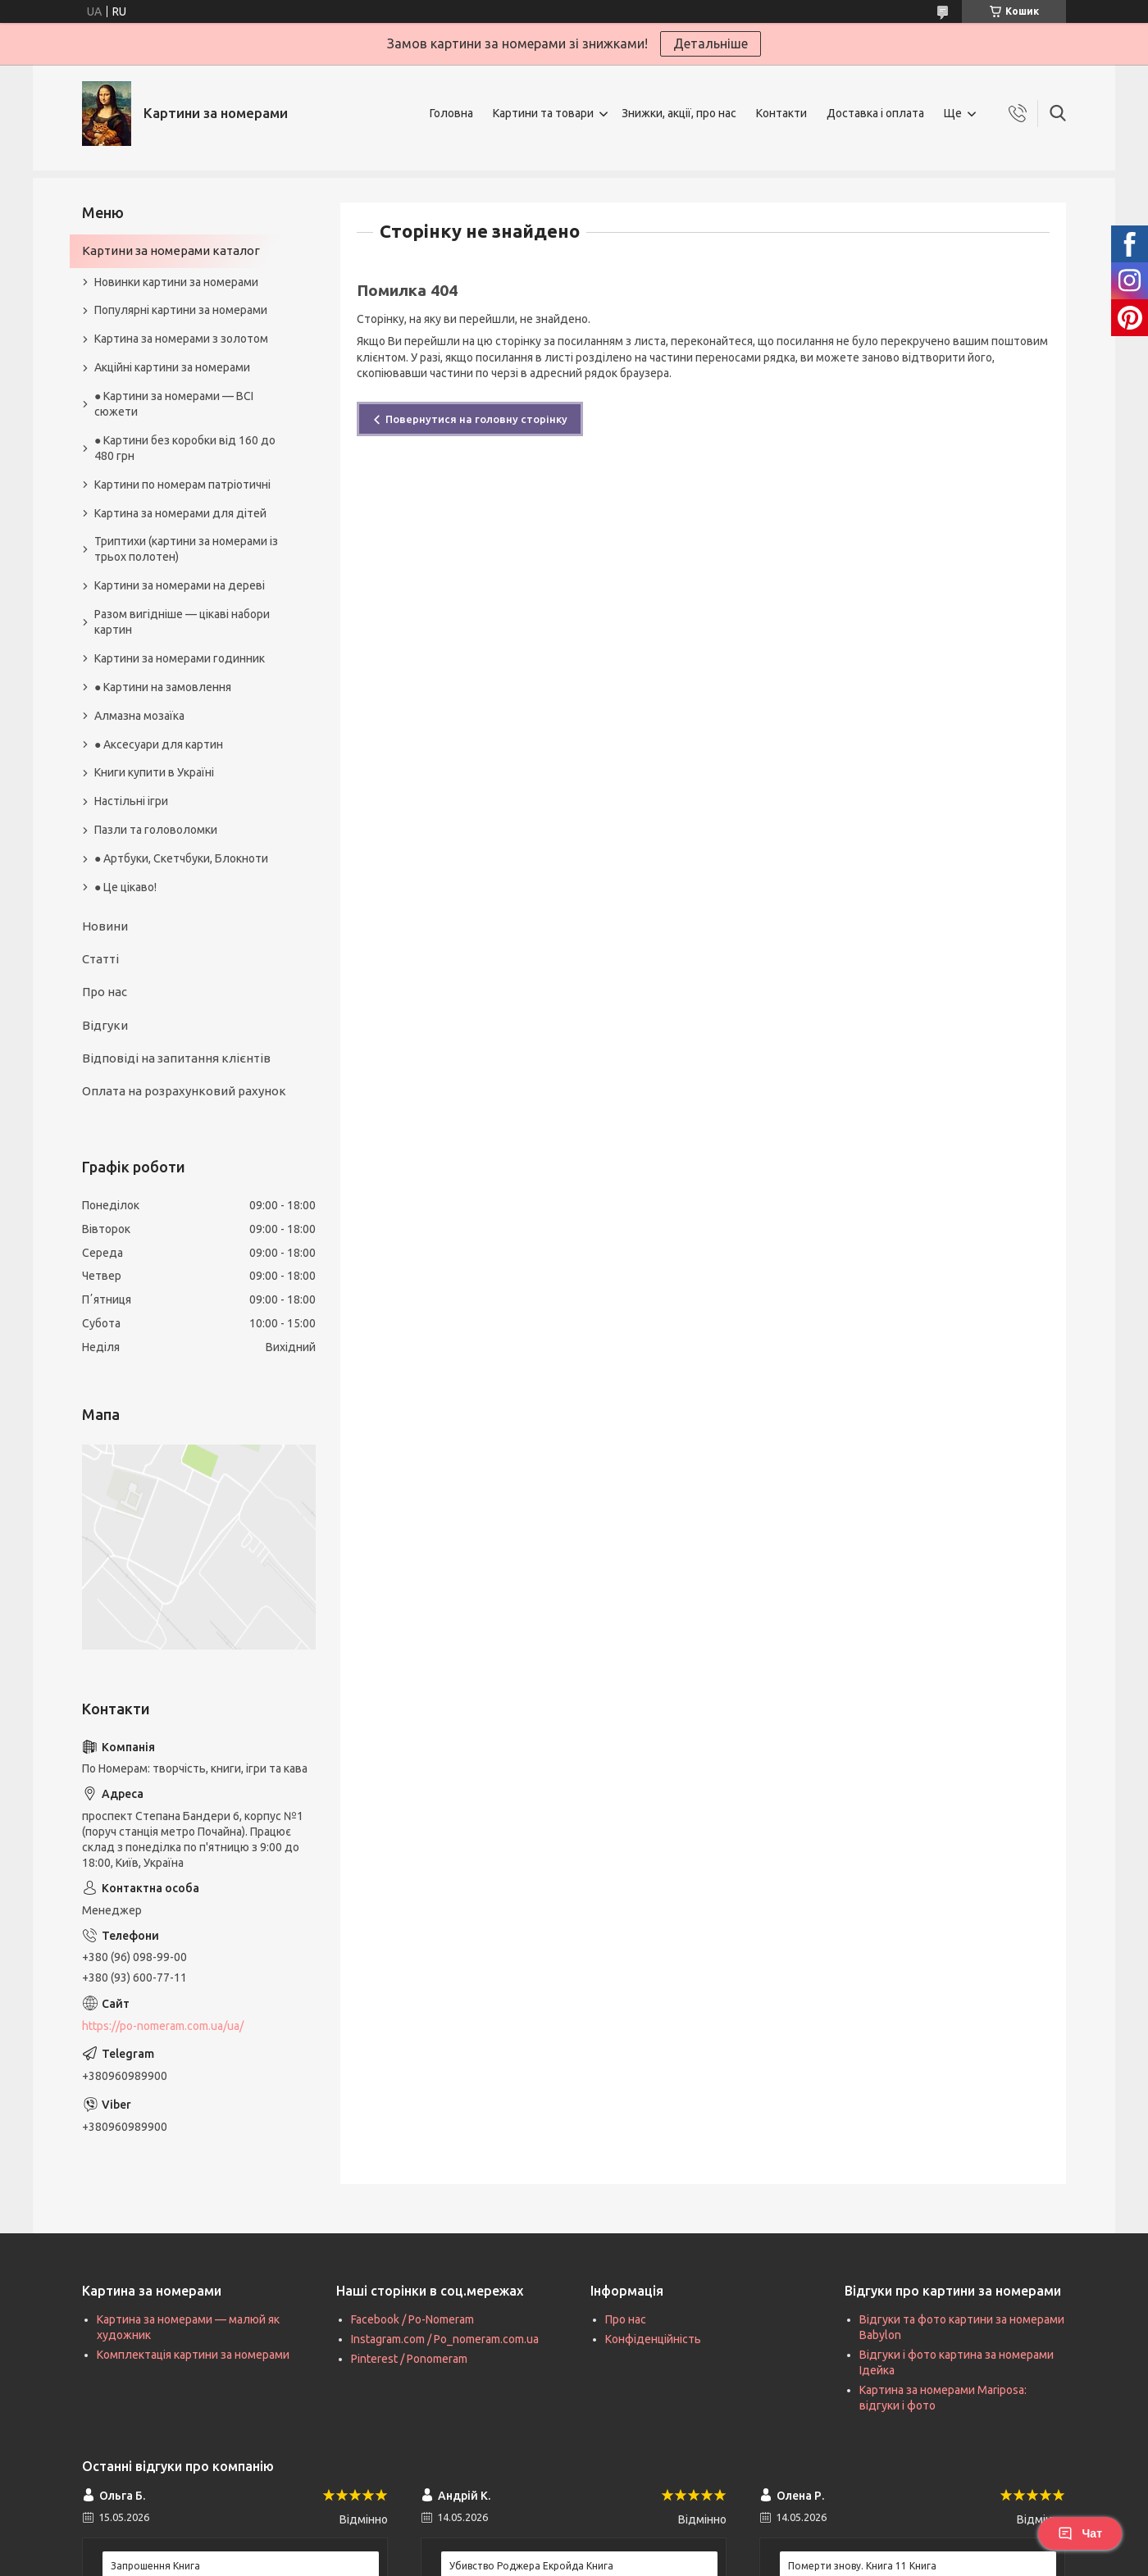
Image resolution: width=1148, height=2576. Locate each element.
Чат (1080, 2533)
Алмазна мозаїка (139, 715)
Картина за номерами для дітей (180, 513)
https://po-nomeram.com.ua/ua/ (163, 2025)
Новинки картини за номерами (176, 282)
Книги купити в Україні (154, 772)
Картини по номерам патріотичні (182, 484)
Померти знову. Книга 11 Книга (862, 2565)
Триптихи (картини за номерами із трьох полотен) (186, 549)
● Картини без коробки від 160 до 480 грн (185, 448)
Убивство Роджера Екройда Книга (531, 2565)
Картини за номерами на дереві (179, 585)
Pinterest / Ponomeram (409, 2358)
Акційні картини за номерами (172, 367)
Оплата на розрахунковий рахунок (184, 1091)
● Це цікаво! (125, 887)
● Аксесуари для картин (158, 744)
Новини (105, 926)
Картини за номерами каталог (171, 250)
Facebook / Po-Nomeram (412, 2319)
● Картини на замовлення (162, 687)
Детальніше (710, 43)
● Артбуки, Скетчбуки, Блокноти (181, 858)
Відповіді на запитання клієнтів (176, 1058)
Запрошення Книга (155, 2565)
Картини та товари (543, 113)
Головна (451, 113)
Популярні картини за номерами (180, 309)
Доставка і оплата (875, 113)
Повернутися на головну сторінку (476, 419)
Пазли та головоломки (155, 829)
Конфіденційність (653, 2339)
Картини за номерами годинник (179, 658)
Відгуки (105, 1025)
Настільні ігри (131, 801)
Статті (100, 959)
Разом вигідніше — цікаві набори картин (182, 622)
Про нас (104, 992)
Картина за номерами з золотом (181, 338)
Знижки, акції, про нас (679, 113)
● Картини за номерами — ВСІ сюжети (173, 403)
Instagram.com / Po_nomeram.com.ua (445, 2339)
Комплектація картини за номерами (193, 2354)
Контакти (781, 113)
